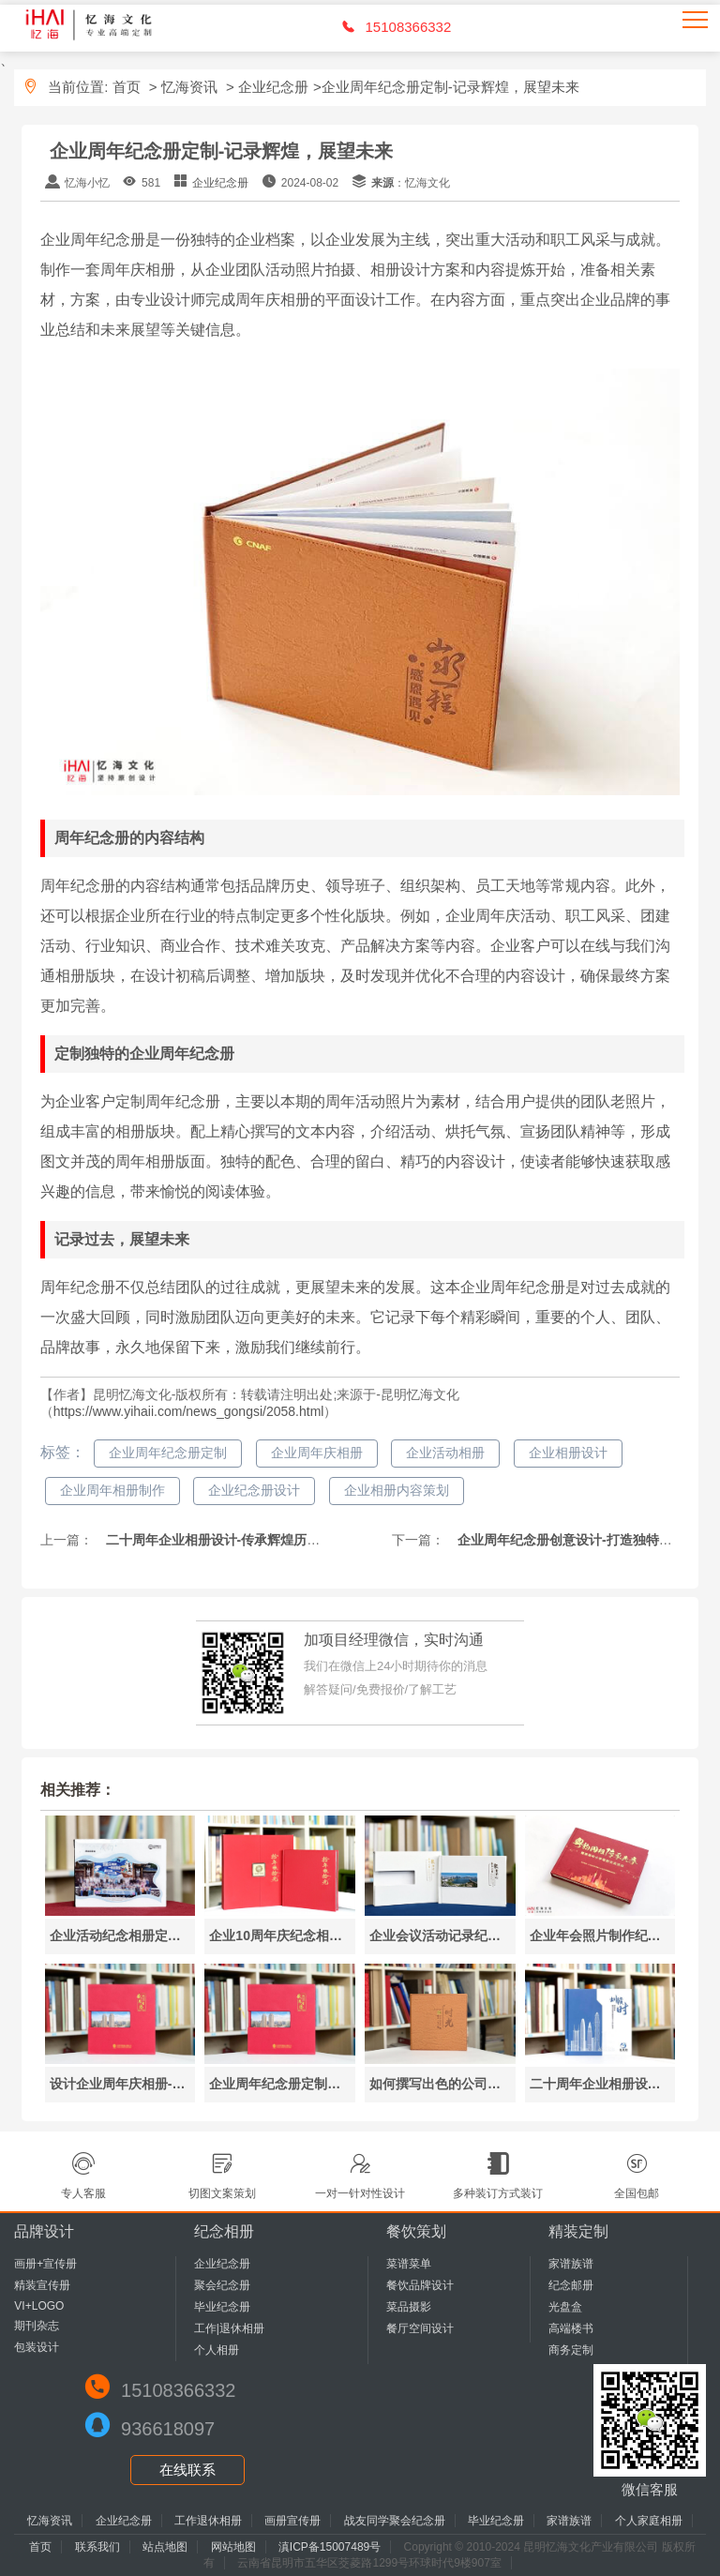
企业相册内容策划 (396, 1490)
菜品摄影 (408, 2306)
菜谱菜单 (408, 2263)
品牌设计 (44, 2231)
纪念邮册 (570, 2285)
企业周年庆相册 (317, 1452)
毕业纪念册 (222, 2306)
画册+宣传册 (45, 2263)
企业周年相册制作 (112, 1490)
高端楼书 (570, 2328)
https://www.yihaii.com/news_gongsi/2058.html (188, 1411)
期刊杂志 (36, 2325)
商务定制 (570, 2350)
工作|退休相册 (229, 2328)
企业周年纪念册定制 (168, 1452)
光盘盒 (565, 2306)
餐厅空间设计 (420, 2328)
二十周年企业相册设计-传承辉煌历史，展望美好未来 (257, 1539)
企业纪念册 (273, 87)
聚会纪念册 (222, 2285)
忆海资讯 (189, 87)
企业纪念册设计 (254, 1490)
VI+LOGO (39, 2305)
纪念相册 (224, 2231)
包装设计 (36, 2347)
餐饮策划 (416, 2231)
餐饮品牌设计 (420, 2285)
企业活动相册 (445, 1452)
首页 (126, 87)
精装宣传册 (42, 2285)
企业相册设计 (568, 1452)
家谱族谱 (570, 2263)
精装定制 (578, 2231)
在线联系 (187, 2470)
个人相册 (216, 2350)
